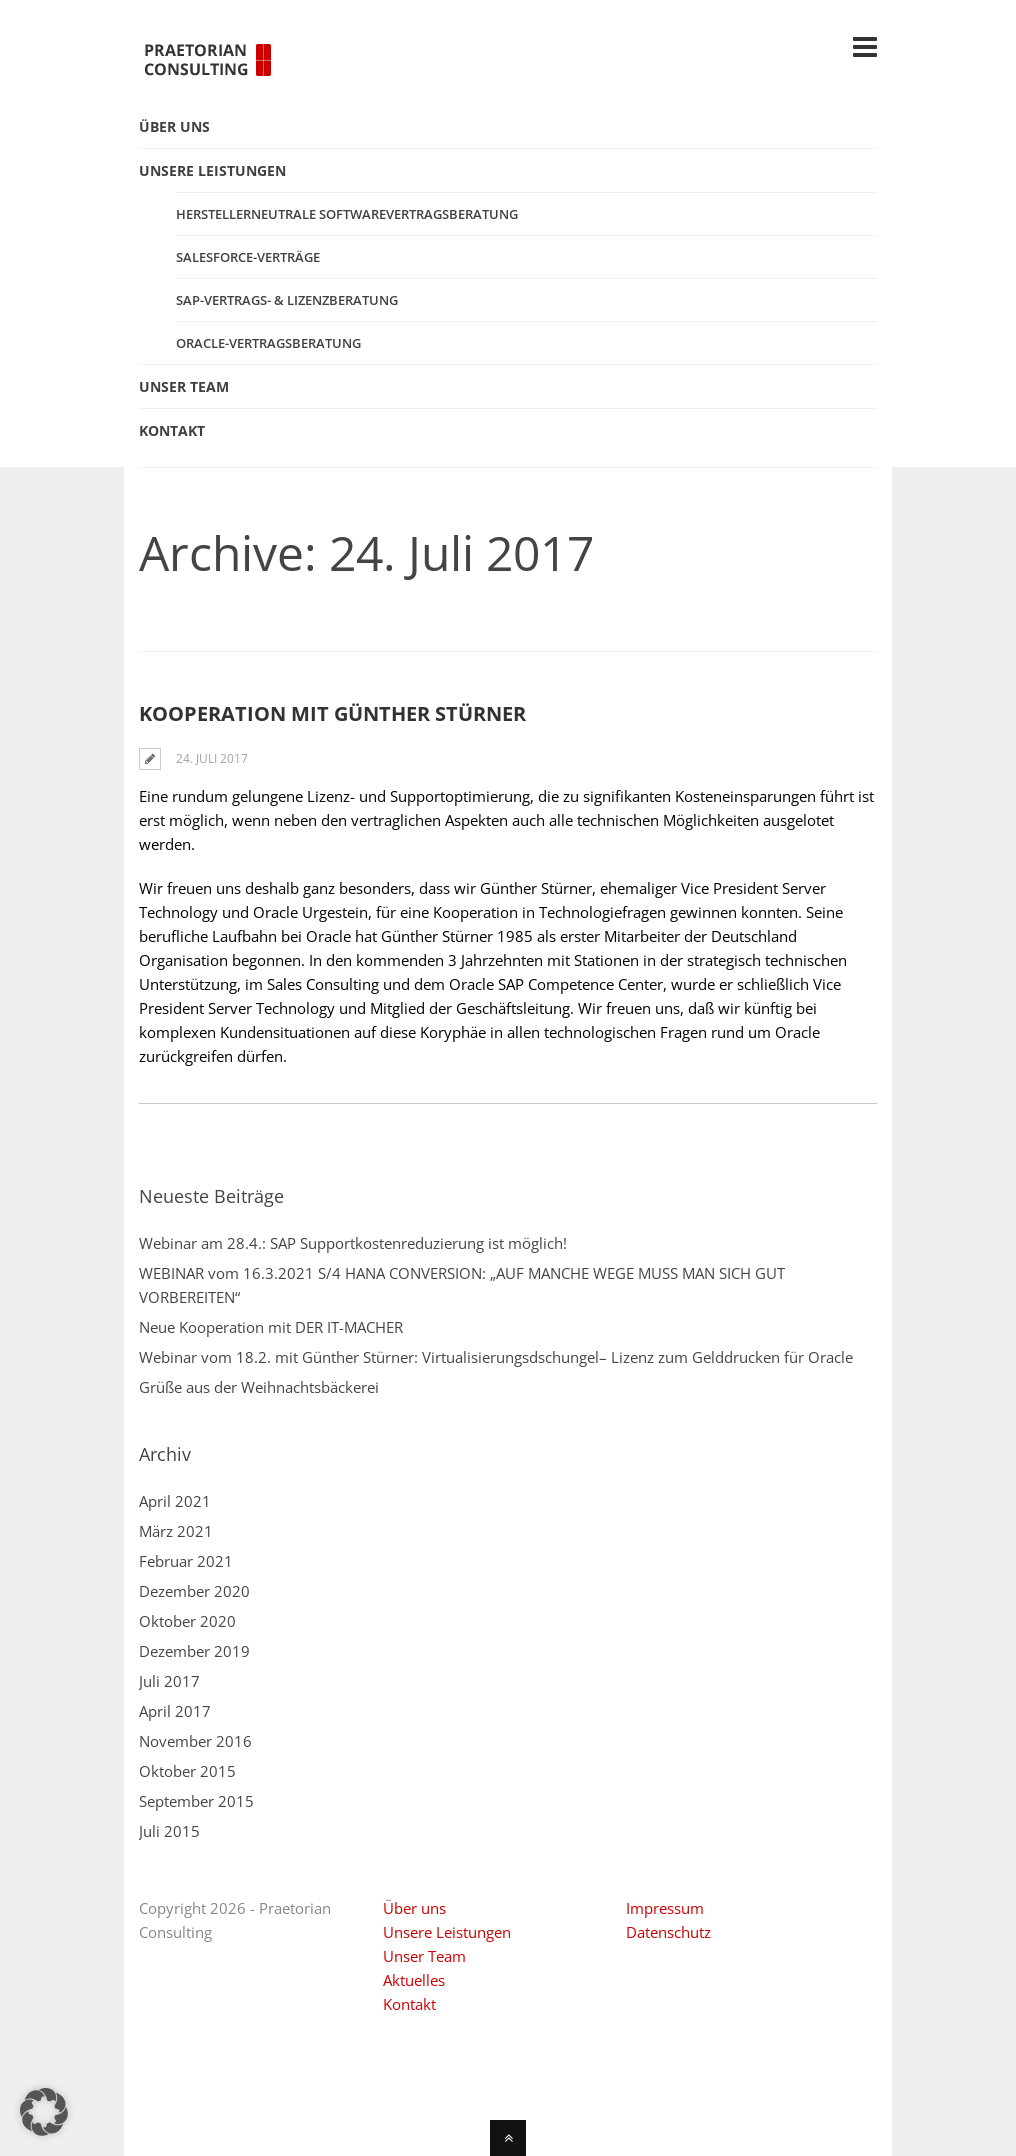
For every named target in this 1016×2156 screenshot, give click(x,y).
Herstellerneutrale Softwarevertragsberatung (347, 214)
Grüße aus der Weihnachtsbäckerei (259, 1387)
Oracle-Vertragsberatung (268, 343)
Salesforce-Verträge (248, 257)
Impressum (665, 1908)
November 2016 (195, 1741)
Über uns (414, 1908)
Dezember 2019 (194, 1651)
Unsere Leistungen (447, 1932)
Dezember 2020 (194, 1591)
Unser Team (424, 1956)
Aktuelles (414, 1980)
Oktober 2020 (187, 1621)
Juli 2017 (169, 1681)
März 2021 (176, 1531)
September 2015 (196, 1801)
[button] (44, 2112)
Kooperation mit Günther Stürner (332, 713)
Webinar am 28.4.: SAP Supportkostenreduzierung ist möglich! (353, 1243)
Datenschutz (668, 1932)
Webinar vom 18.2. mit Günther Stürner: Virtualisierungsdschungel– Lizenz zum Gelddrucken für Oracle (496, 1357)
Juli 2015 (169, 1831)
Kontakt (409, 2004)
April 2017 (175, 1711)
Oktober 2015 (187, 1771)
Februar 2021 (186, 1561)
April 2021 (175, 1501)
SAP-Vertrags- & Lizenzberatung (287, 300)
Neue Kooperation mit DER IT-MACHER (271, 1327)
